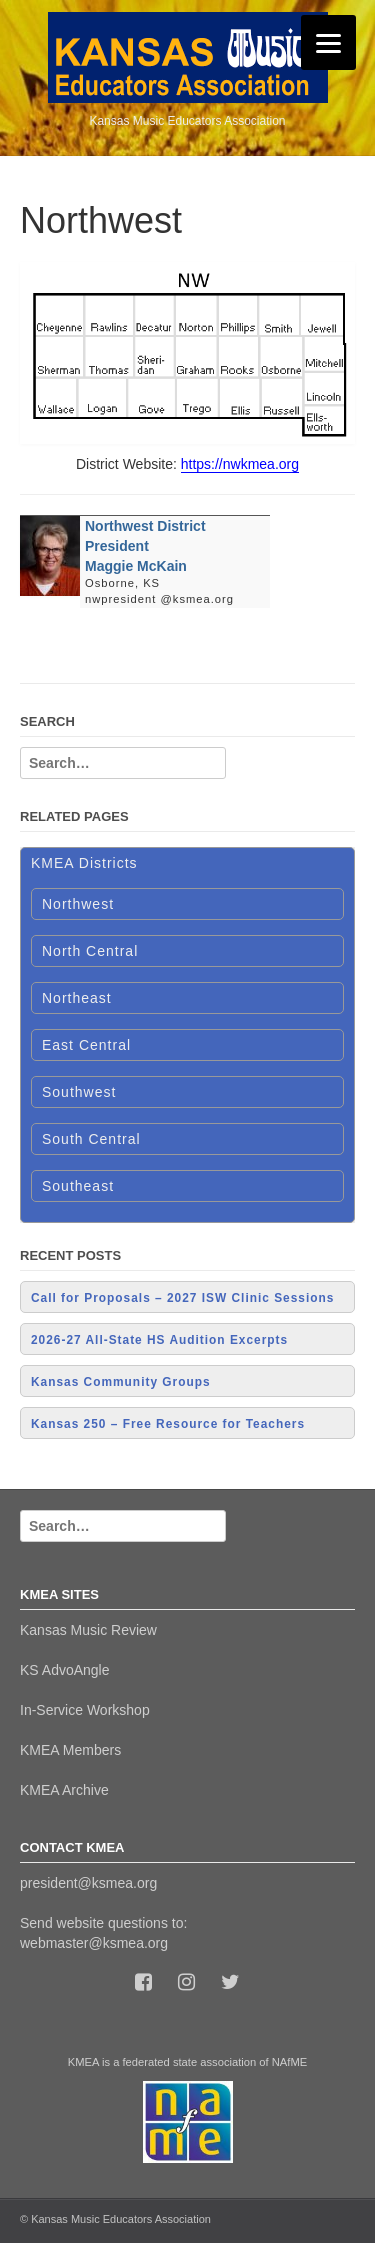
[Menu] (328, 42)
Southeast (78, 1186)
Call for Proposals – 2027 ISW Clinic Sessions (182, 1298)
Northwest (78, 904)
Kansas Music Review (88, 1630)
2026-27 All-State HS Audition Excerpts (159, 1340)
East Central (86, 1045)
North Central (90, 951)
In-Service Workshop (85, 1710)
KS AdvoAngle (65, 1670)
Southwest (79, 1092)
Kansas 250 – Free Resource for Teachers (168, 1424)
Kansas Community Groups (121, 1382)
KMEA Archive (64, 1790)
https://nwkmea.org (240, 464)
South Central (91, 1139)
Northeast (77, 998)
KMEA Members (70, 1750)
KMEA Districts (84, 863)
